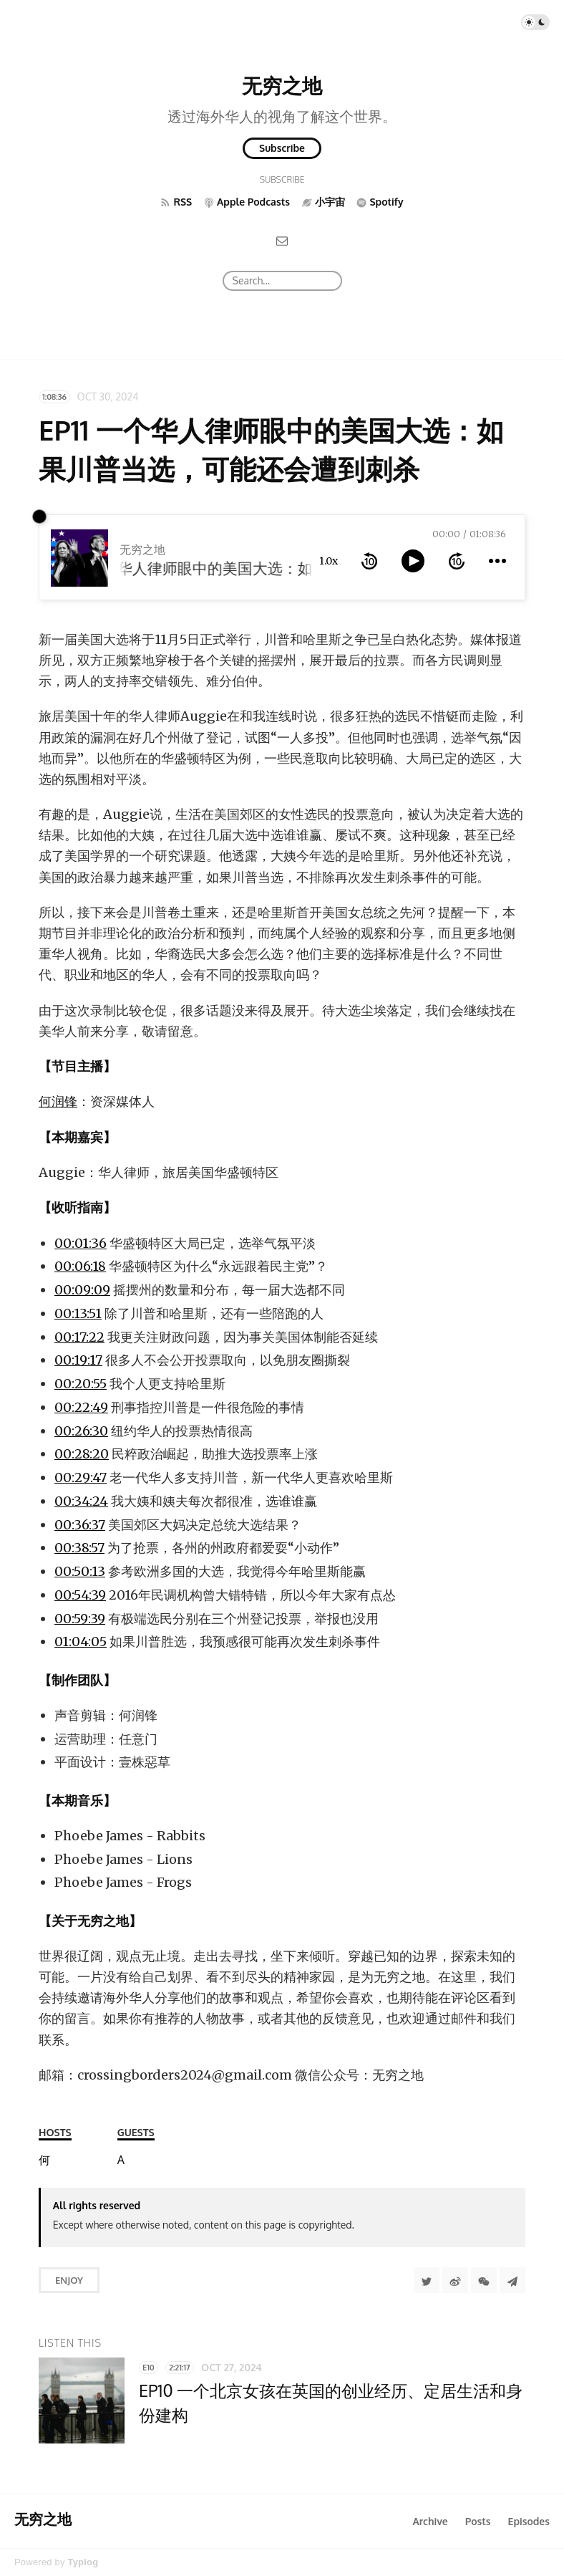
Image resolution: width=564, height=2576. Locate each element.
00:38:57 (79, 1547)
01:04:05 (80, 1641)
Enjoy (69, 2280)
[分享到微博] (455, 2280)
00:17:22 (79, 1337)
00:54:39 (80, 1595)
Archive (429, 2521)
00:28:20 (81, 1454)
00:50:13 (79, 1571)
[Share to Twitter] (426, 2280)
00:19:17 (78, 1360)
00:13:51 (78, 1313)
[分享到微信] (484, 2280)
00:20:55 (80, 1383)
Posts (478, 2521)
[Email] (282, 239)
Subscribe (282, 148)
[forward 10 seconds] (456, 561)
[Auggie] (121, 2160)
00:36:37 (79, 1525)
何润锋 (58, 1101)
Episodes (529, 2521)
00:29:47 (80, 1477)
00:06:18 (80, 1266)
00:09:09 (82, 1290)
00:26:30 (81, 1431)
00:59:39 (79, 1618)
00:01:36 (80, 1243)
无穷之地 (282, 85)
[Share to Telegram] (512, 2280)
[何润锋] (44, 2160)
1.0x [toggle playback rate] (328, 560)
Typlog (82, 2562)
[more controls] (497, 561)
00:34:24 (81, 1501)
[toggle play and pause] (413, 561)
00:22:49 (81, 1407)
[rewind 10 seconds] (369, 561)
